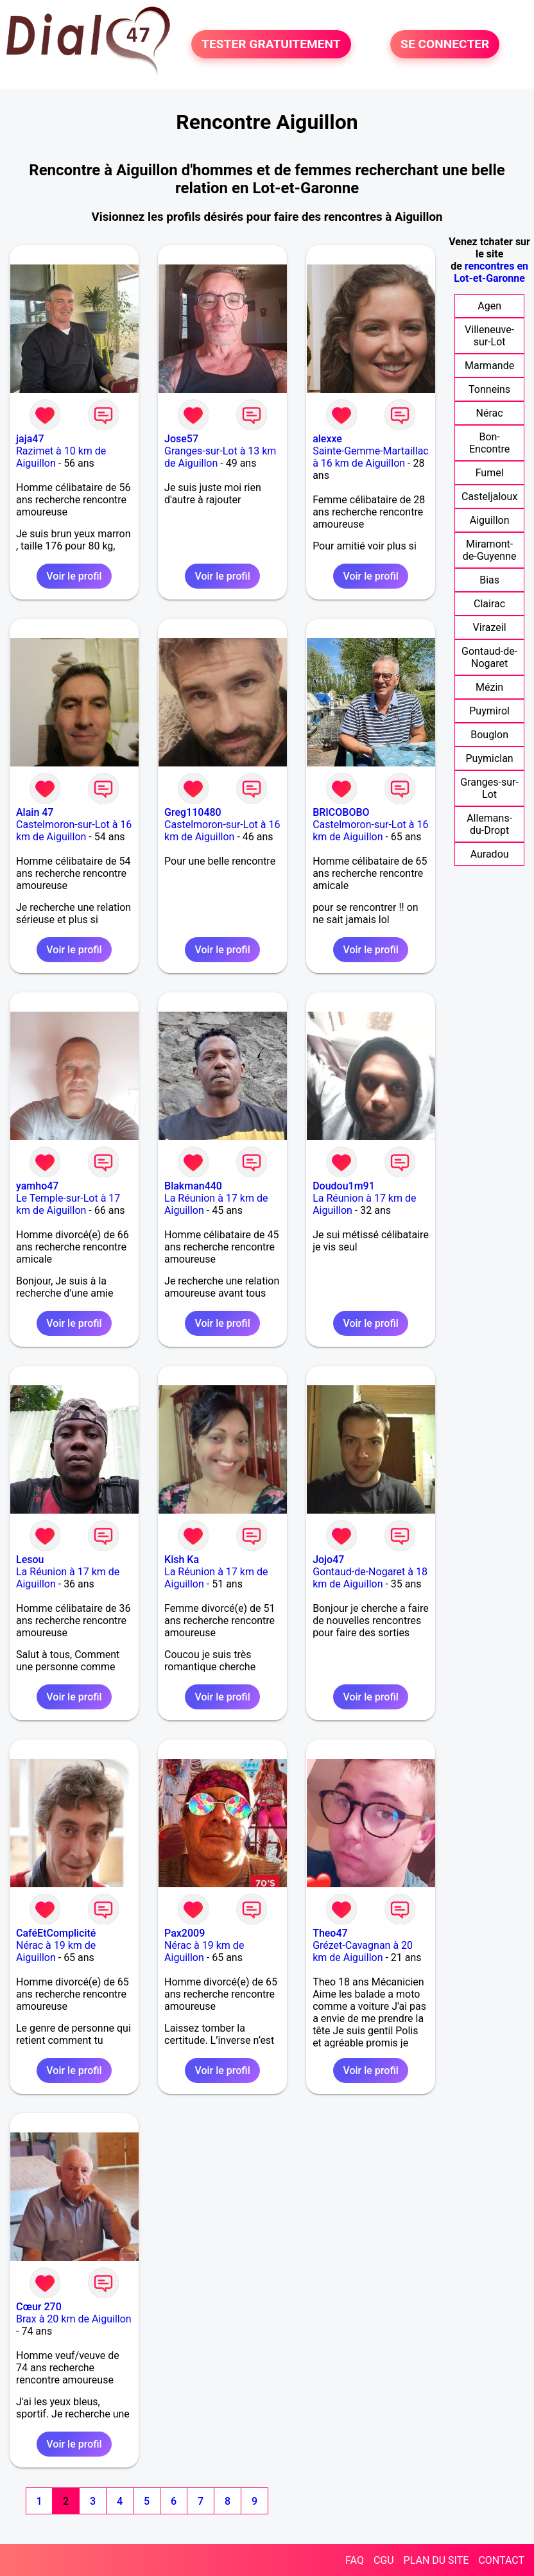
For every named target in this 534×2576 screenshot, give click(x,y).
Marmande (489, 365)
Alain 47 (34, 812)
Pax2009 (184, 1933)
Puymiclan (489, 758)
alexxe (327, 439)
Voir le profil (73, 576)
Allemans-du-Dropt (489, 824)
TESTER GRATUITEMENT (271, 44)
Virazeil (489, 627)
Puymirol (489, 711)
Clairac (489, 604)
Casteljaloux (489, 496)
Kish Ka (181, 1559)
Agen (489, 306)
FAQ (354, 2560)
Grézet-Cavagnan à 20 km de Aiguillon (363, 1951)
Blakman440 (193, 1186)
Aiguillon (490, 520)
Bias (489, 580)
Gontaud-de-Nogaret (489, 657)
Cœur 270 (39, 2307)
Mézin (489, 687)
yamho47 (37, 1186)
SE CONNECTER (445, 44)
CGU (384, 2560)
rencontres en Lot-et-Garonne (491, 272)
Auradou (489, 854)
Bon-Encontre (489, 443)
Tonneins (489, 389)
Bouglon (489, 735)
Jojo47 (328, 1559)
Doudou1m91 (344, 1186)
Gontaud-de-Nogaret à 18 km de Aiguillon (370, 1578)
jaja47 (30, 439)
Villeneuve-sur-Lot (489, 336)
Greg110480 (192, 812)
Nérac (489, 413)
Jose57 (181, 439)
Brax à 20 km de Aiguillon (74, 2319)
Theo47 (330, 1933)
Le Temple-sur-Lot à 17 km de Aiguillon (68, 1204)
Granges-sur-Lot (489, 788)
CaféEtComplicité (56, 1933)
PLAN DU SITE (436, 2560)
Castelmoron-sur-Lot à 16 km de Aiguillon (74, 830)
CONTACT (501, 2560)
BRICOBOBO (341, 812)
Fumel (490, 473)
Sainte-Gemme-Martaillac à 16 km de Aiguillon (371, 457)
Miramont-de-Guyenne (490, 550)
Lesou (30, 1559)
